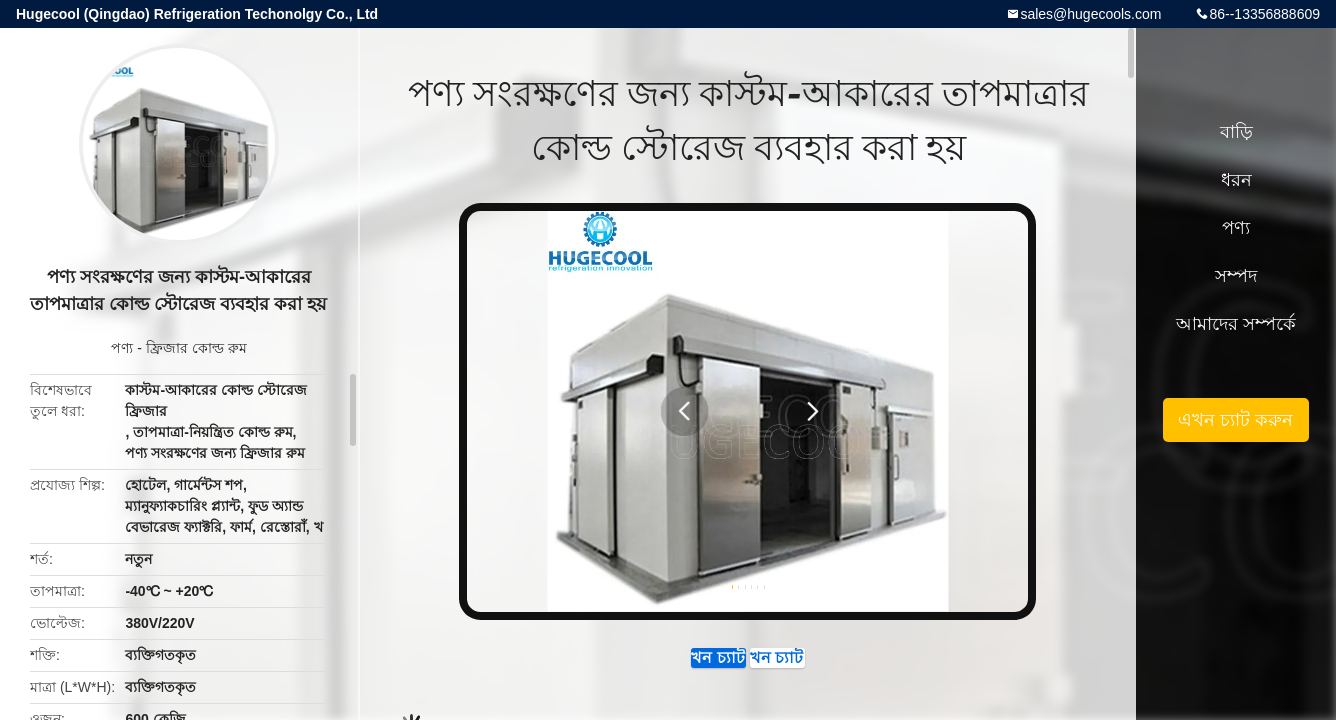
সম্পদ (1236, 276)
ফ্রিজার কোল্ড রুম (196, 348)
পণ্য (122, 348)
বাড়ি (1236, 132)
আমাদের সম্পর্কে (1236, 324)
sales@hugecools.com (1090, 14)
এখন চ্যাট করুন (656, 668)
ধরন (1236, 180)
